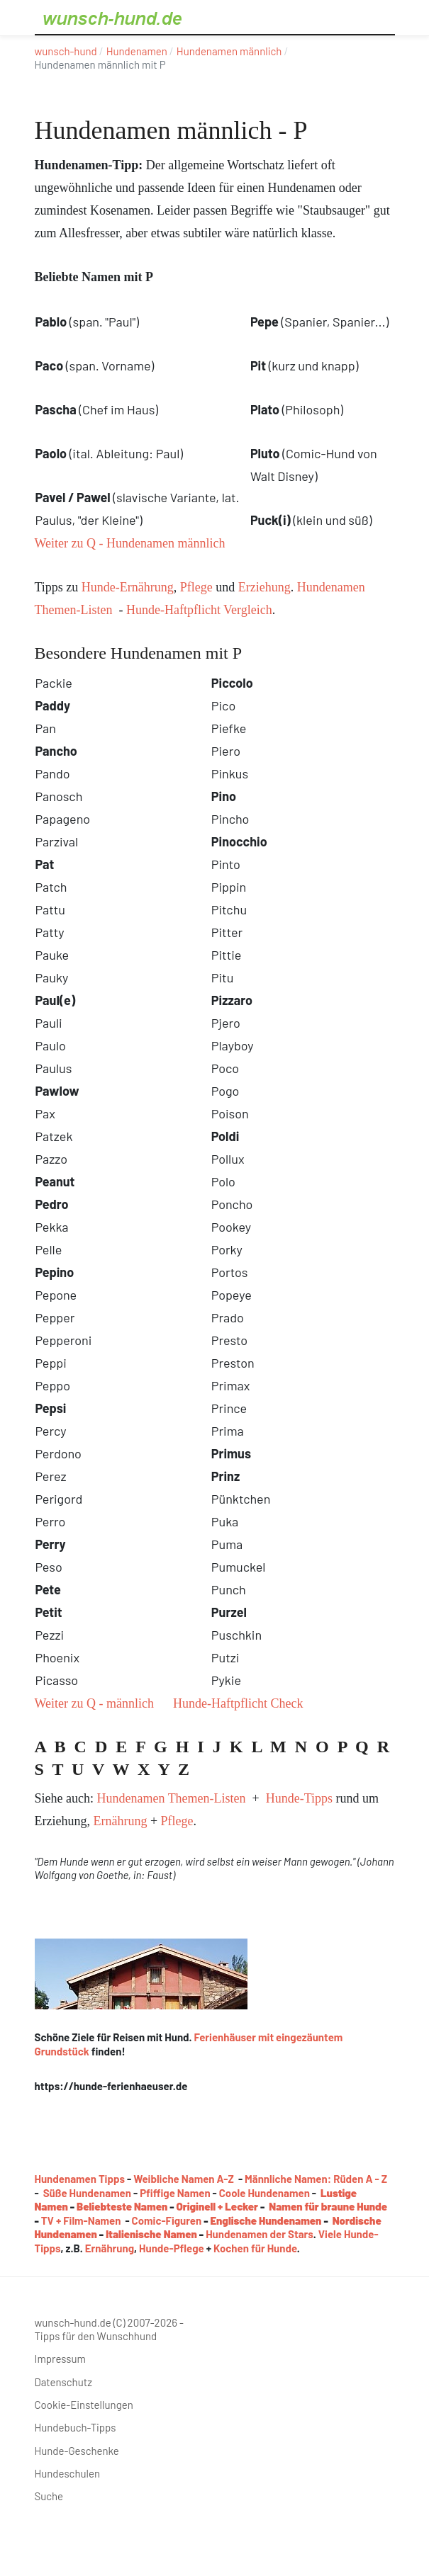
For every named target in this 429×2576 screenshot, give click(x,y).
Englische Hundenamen (266, 2220)
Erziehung (264, 587)
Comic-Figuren (167, 2220)
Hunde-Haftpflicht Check (238, 1703)
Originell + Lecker (217, 2206)
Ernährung (120, 1821)
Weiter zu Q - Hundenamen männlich (130, 543)
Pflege (196, 587)
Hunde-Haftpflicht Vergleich (199, 610)
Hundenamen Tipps (80, 2178)
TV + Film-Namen (81, 2220)
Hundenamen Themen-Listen (170, 1798)
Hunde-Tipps (299, 1798)
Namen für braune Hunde (328, 2206)
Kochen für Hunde (255, 2248)
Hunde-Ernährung (128, 587)
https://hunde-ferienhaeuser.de (111, 2085)
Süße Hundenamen (87, 2192)
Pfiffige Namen (175, 2192)
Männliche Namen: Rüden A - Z (316, 2178)
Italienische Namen (151, 2234)
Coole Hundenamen (264, 2192)
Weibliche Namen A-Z (183, 2178)
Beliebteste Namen (122, 2206)
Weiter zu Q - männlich (95, 1703)
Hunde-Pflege (171, 2248)
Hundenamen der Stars (259, 2234)
